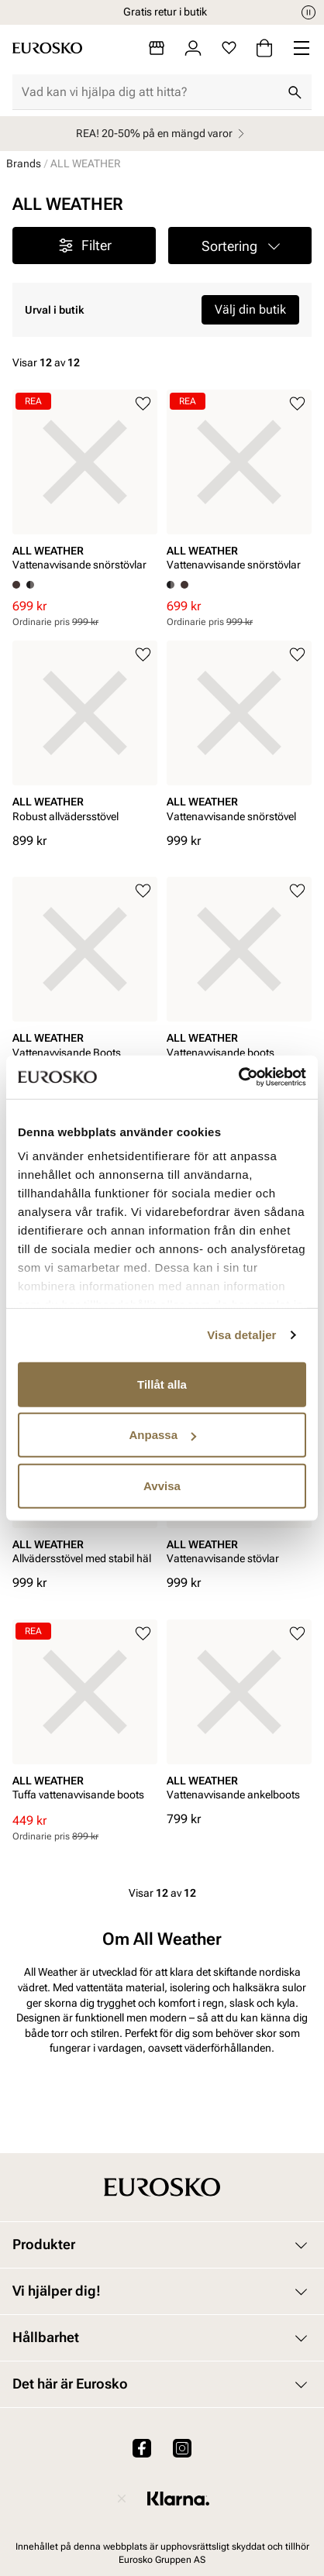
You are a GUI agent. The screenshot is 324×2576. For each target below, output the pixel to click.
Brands (23, 163)
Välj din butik (250, 309)
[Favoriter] (229, 48)
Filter (84, 245)
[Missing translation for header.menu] (301, 48)
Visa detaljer (241, 1334)
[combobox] (149, 92)
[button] (240, 245)
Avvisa (162, 1485)
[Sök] (294, 92)
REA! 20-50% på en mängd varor (162, 133)
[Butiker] (156, 48)
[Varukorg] (264, 48)
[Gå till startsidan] (47, 48)
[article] (84, 485)
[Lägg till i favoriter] (143, 403)
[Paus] (308, 12)
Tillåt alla (162, 1383)
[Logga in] (193, 48)
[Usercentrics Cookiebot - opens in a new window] (238, 1077)
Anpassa (162, 1434)
